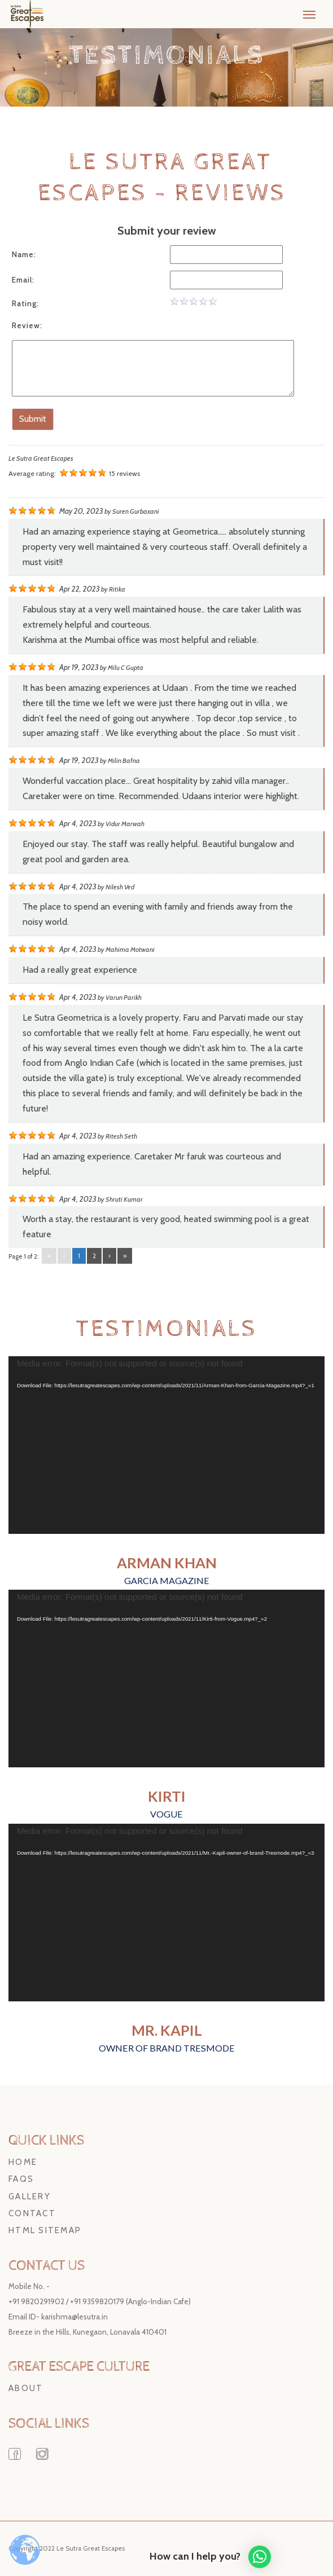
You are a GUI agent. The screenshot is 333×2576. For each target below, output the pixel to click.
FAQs (21, 2178)
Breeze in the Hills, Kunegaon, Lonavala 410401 (87, 2331)
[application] (166, 1445)
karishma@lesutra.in (74, 2316)
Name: (24, 254)
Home (22, 2161)
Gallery (29, 2196)
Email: (23, 279)
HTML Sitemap (44, 2230)
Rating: (25, 303)
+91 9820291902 (36, 2301)
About (25, 2388)
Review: (27, 325)
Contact (32, 2213)
